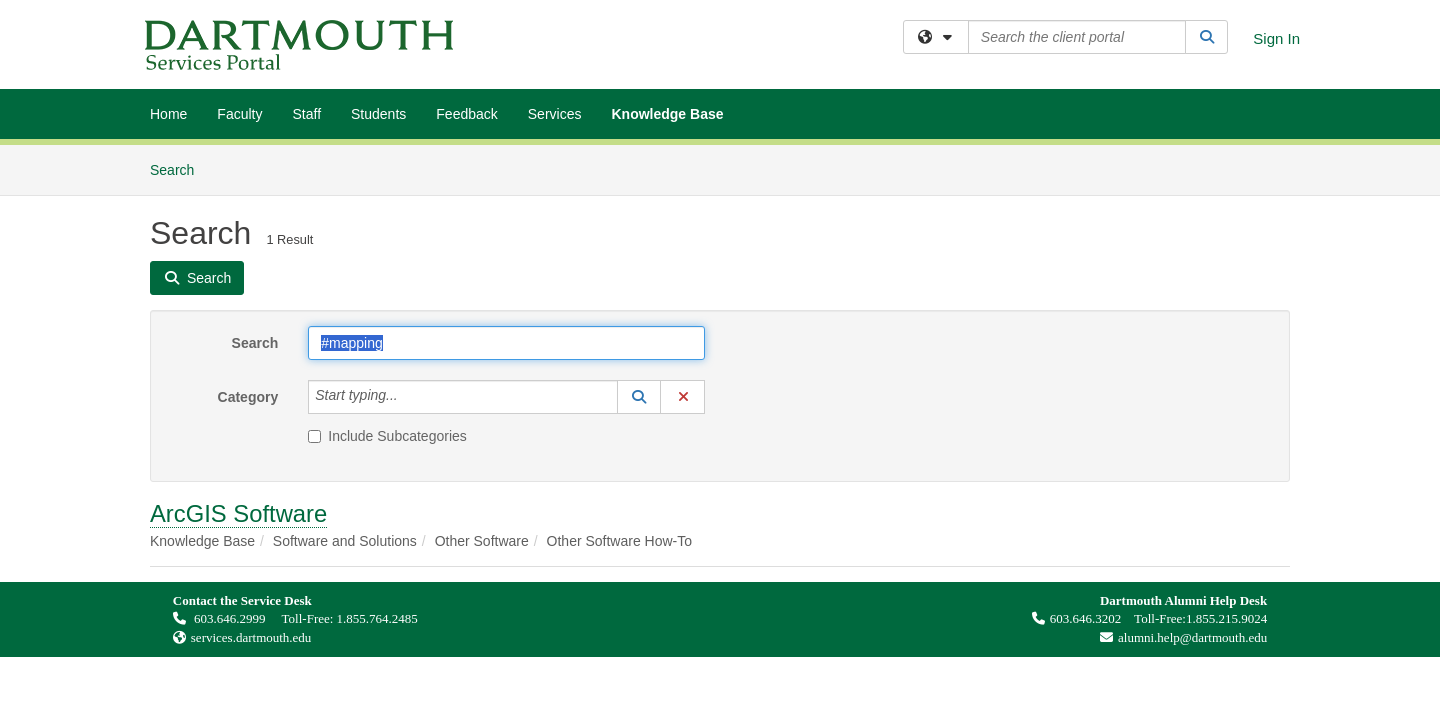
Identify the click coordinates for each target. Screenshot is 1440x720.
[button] (639, 397)
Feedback (466, 114)
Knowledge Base (667, 114)
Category (248, 397)
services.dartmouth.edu (251, 637)
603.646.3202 (1077, 618)
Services (555, 114)
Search (179, 168)
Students (378, 114)
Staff (306, 114)
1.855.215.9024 (1226, 618)
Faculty (239, 114)
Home (168, 114)
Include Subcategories (387, 436)
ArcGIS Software (238, 513)
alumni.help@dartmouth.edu (1178, 637)
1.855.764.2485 (377, 618)
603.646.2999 (221, 618)
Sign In (1276, 38)
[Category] (409, 397)
